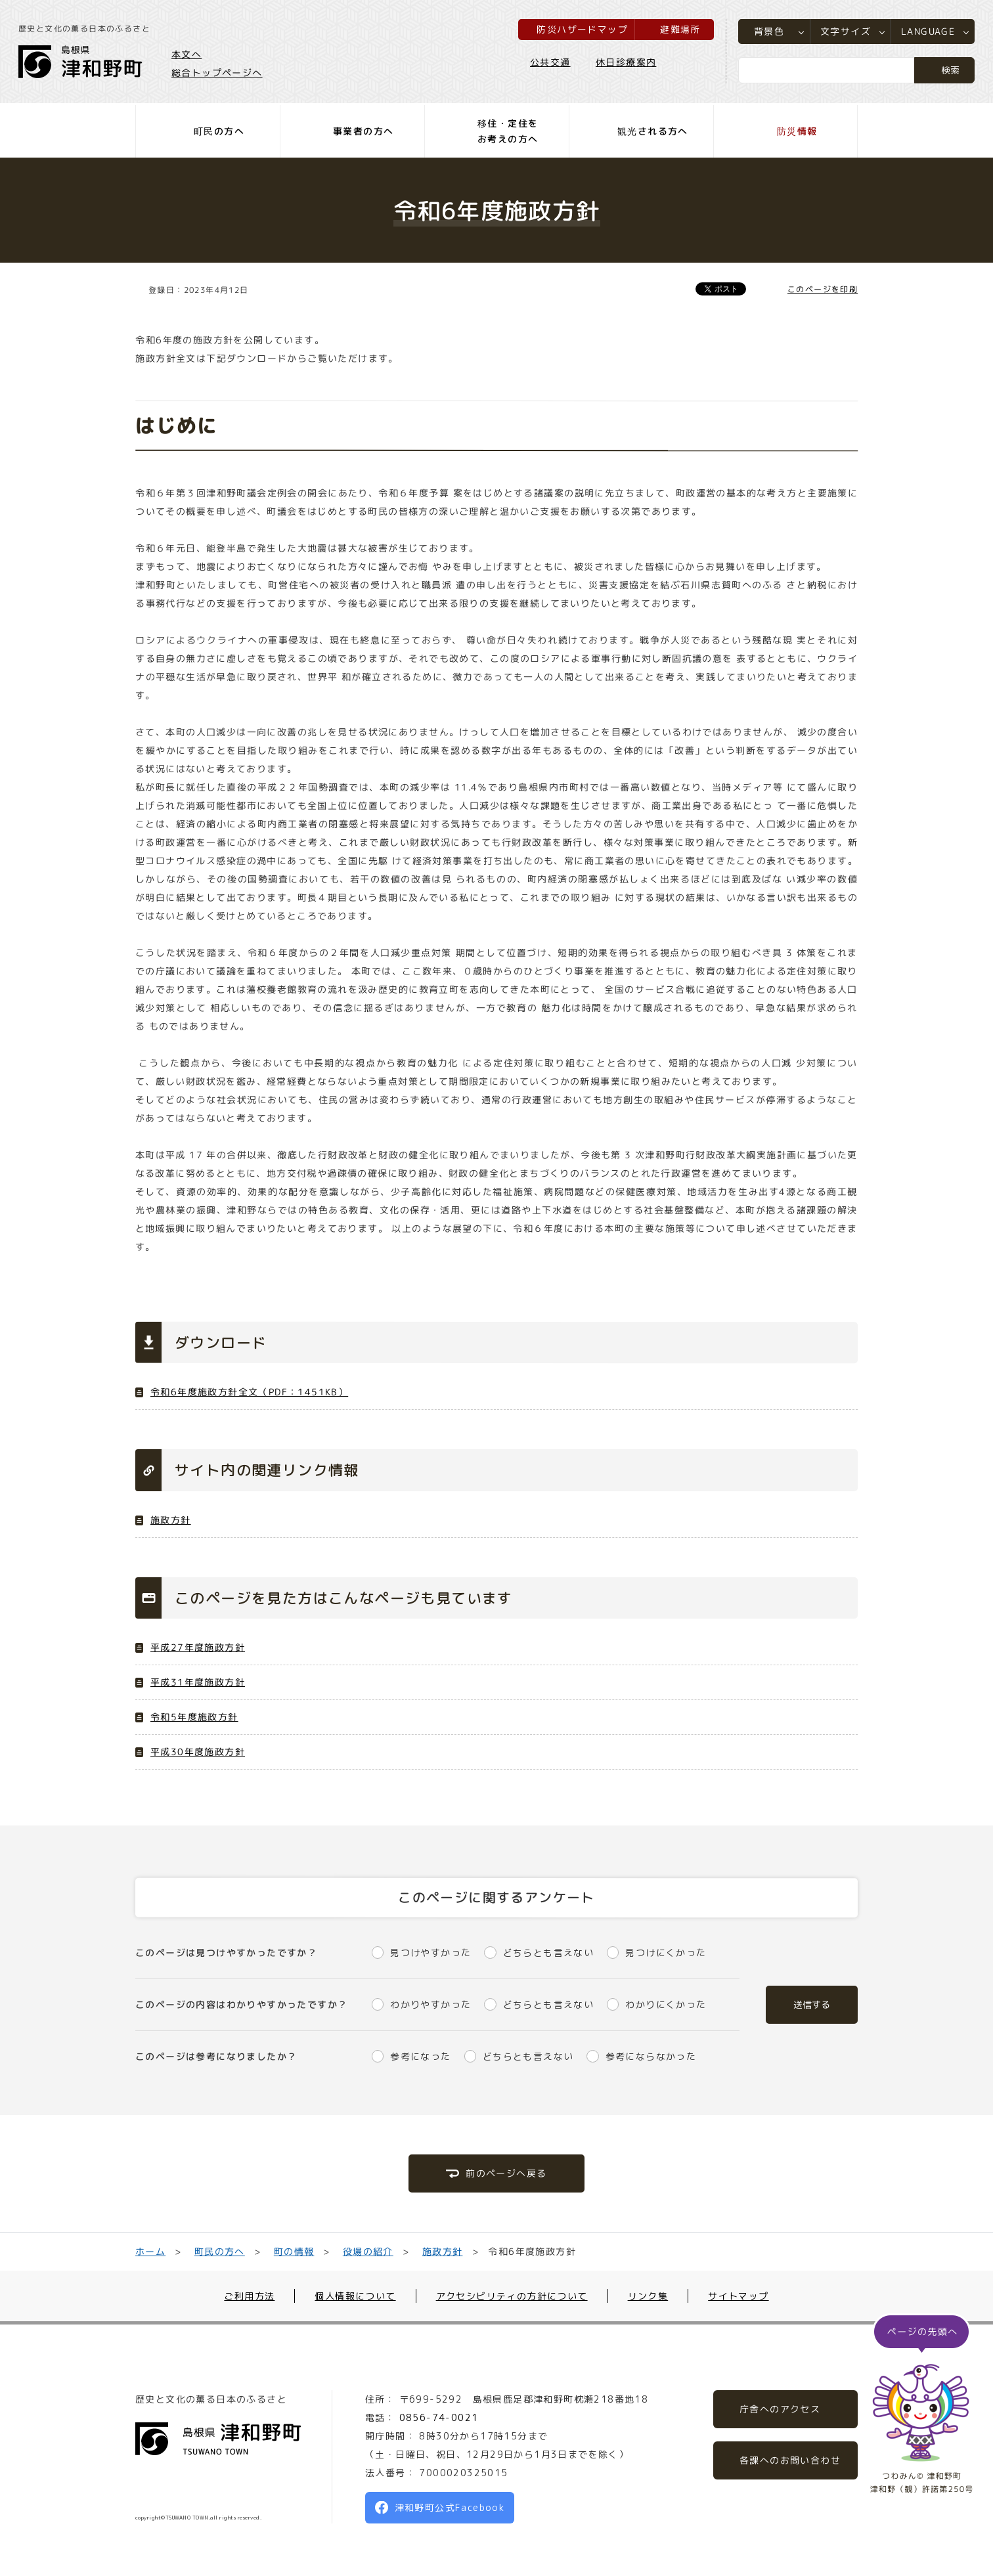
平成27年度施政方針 (197, 1647)
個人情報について (355, 2296)
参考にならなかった (651, 2056)
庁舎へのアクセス (779, 2409)
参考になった (420, 2056)
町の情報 (294, 2251)
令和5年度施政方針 (194, 1717)
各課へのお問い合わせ (790, 2460)
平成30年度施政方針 (197, 1751)
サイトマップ (738, 2296)
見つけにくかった (665, 1952)
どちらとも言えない (548, 1952)
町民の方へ (219, 2251)
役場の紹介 (368, 2251)
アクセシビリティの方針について (512, 2296)
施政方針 (170, 1520)
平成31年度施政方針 (197, 1682)
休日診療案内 (624, 63)
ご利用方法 (249, 2296)
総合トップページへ (218, 73)
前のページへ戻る (506, 2173)
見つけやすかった (430, 1952)
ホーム (150, 2251)
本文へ (188, 55)
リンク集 (648, 2296)
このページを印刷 (822, 289)
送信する (811, 2004)
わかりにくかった (665, 2004)
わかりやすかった (430, 2004)
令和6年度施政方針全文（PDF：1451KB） (249, 1392)
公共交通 (549, 63)
